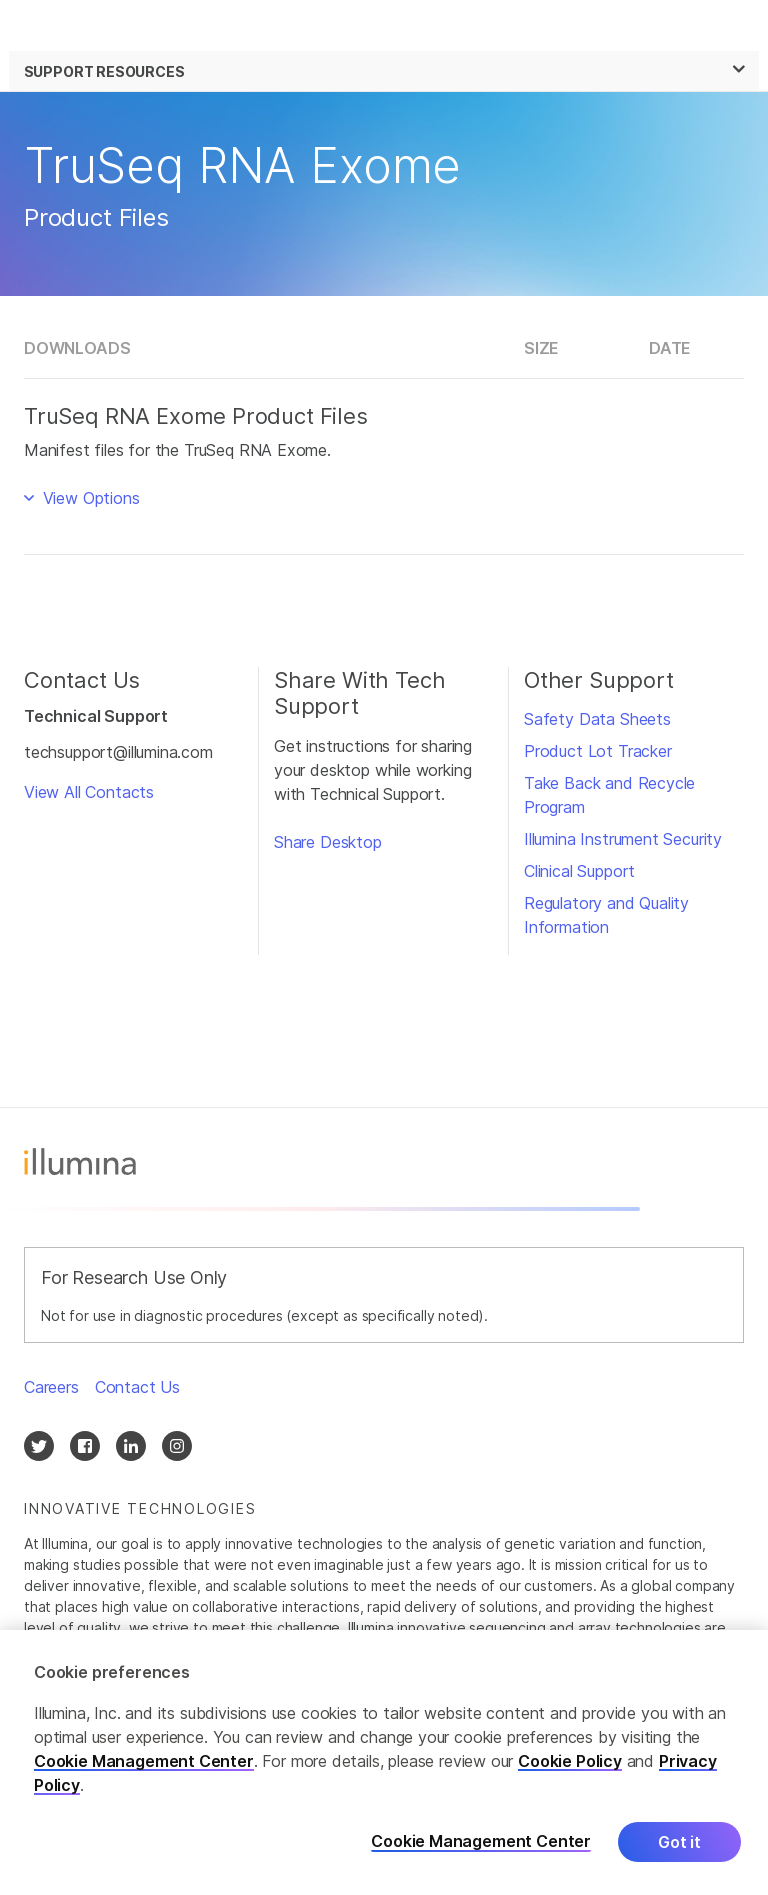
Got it (679, 1844)
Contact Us (137, 1387)
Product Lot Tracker (598, 751)
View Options (89, 498)
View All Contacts (89, 792)
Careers (51, 1387)
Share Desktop (328, 842)
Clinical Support (579, 871)
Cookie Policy (570, 1763)
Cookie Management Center (144, 1763)
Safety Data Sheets (597, 719)
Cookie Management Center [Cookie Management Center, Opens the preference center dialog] (481, 1844)
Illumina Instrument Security (623, 839)
